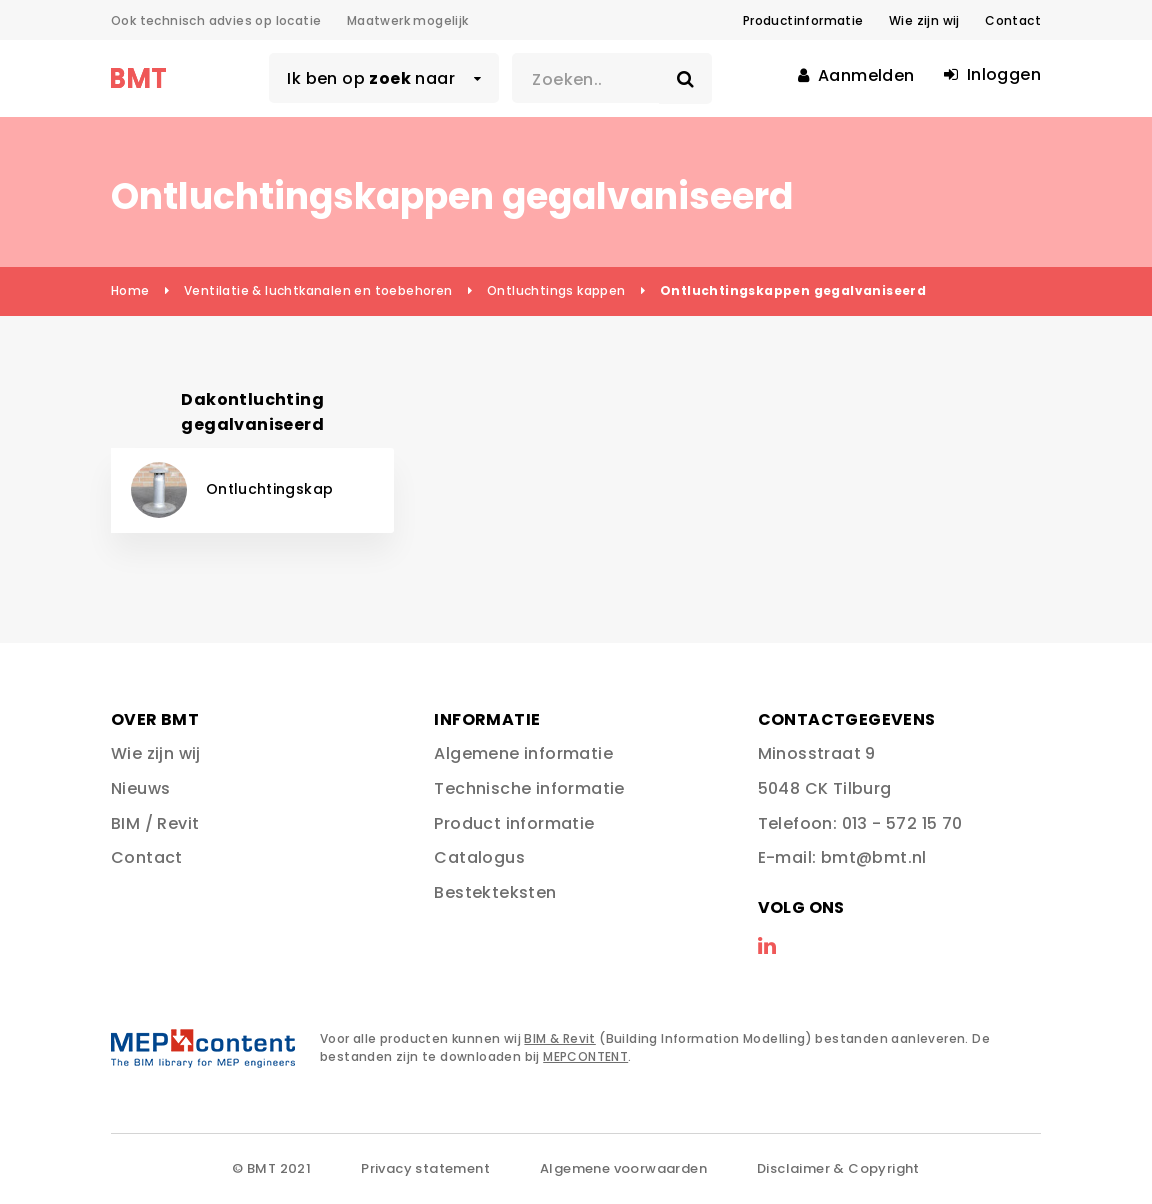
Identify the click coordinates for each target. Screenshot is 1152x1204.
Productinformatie (803, 20)
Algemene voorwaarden (623, 1168)
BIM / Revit (155, 823)
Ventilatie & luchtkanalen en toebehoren (318, 290)
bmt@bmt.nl (874, 857)
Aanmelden (856, 75)
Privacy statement (425, 1168)
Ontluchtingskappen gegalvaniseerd (793, 290)
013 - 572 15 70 (902, 823)
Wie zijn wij (924, 20)
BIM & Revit (559, 1038)
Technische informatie (529, 788)
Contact (1013, 20)
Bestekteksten (495, 892)
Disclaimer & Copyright (838, 1168)
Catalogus (479, 857)
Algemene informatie (523, 753)
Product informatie (514, 823)
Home (130, 290)
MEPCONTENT (585, 1056)
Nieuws (140, 788)
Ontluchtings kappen (556, 290)
